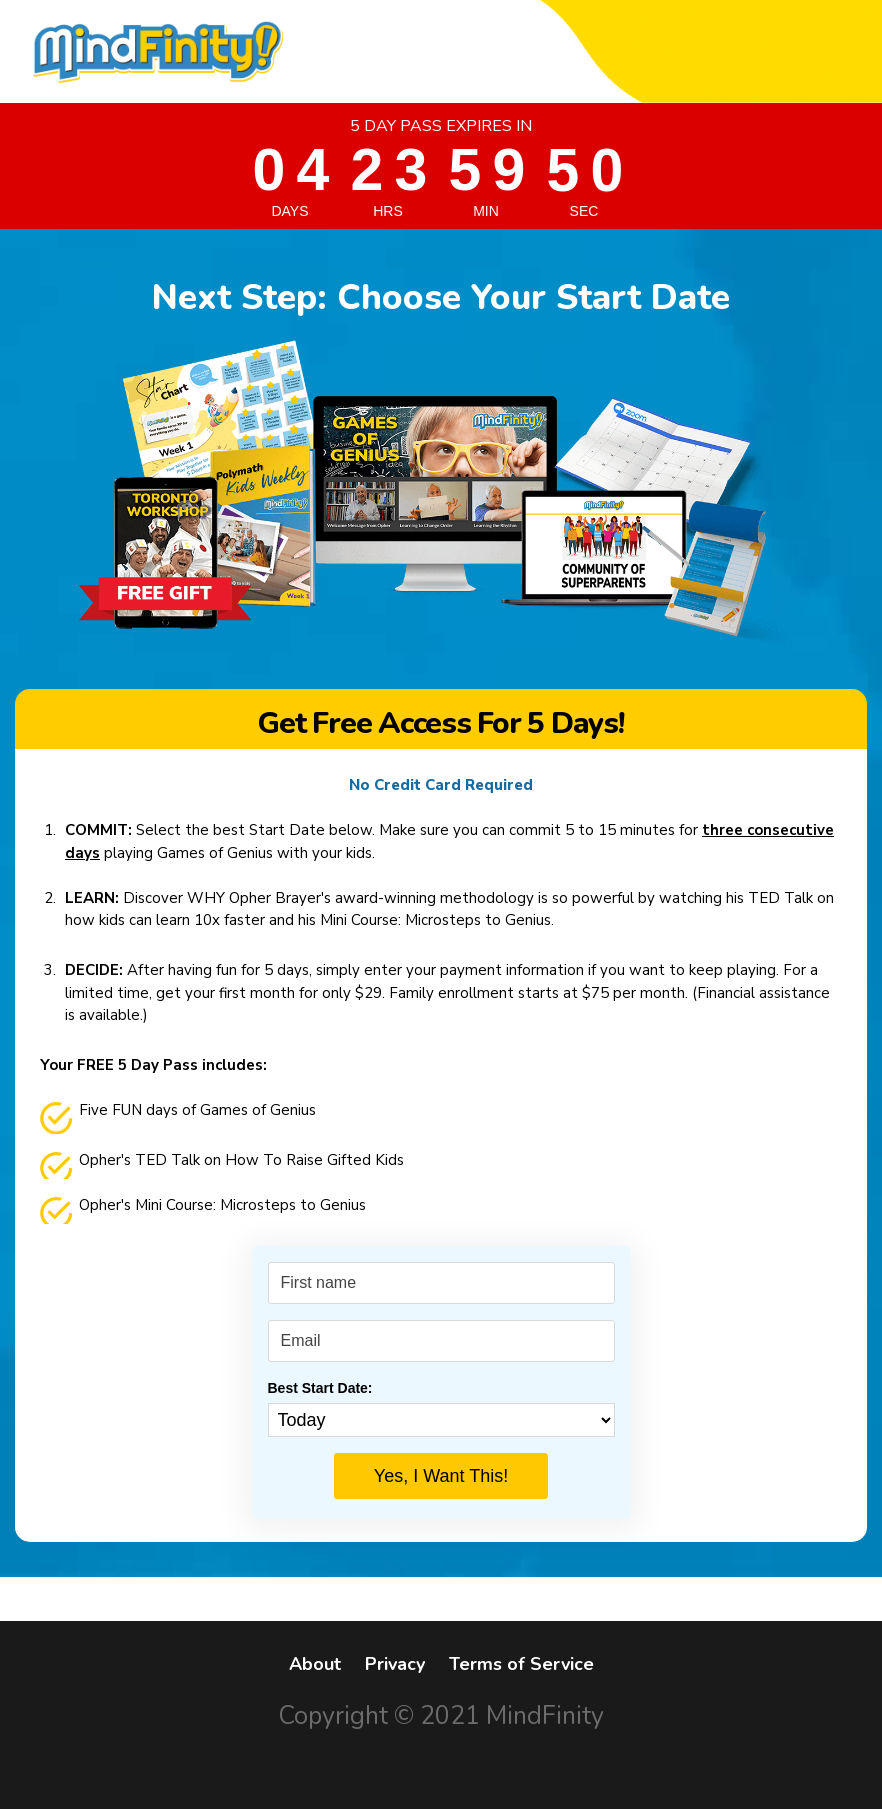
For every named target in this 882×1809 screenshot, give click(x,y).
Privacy (395, 1664)
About (315, 1664)
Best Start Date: (320, 1388)
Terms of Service (521, 1664)
